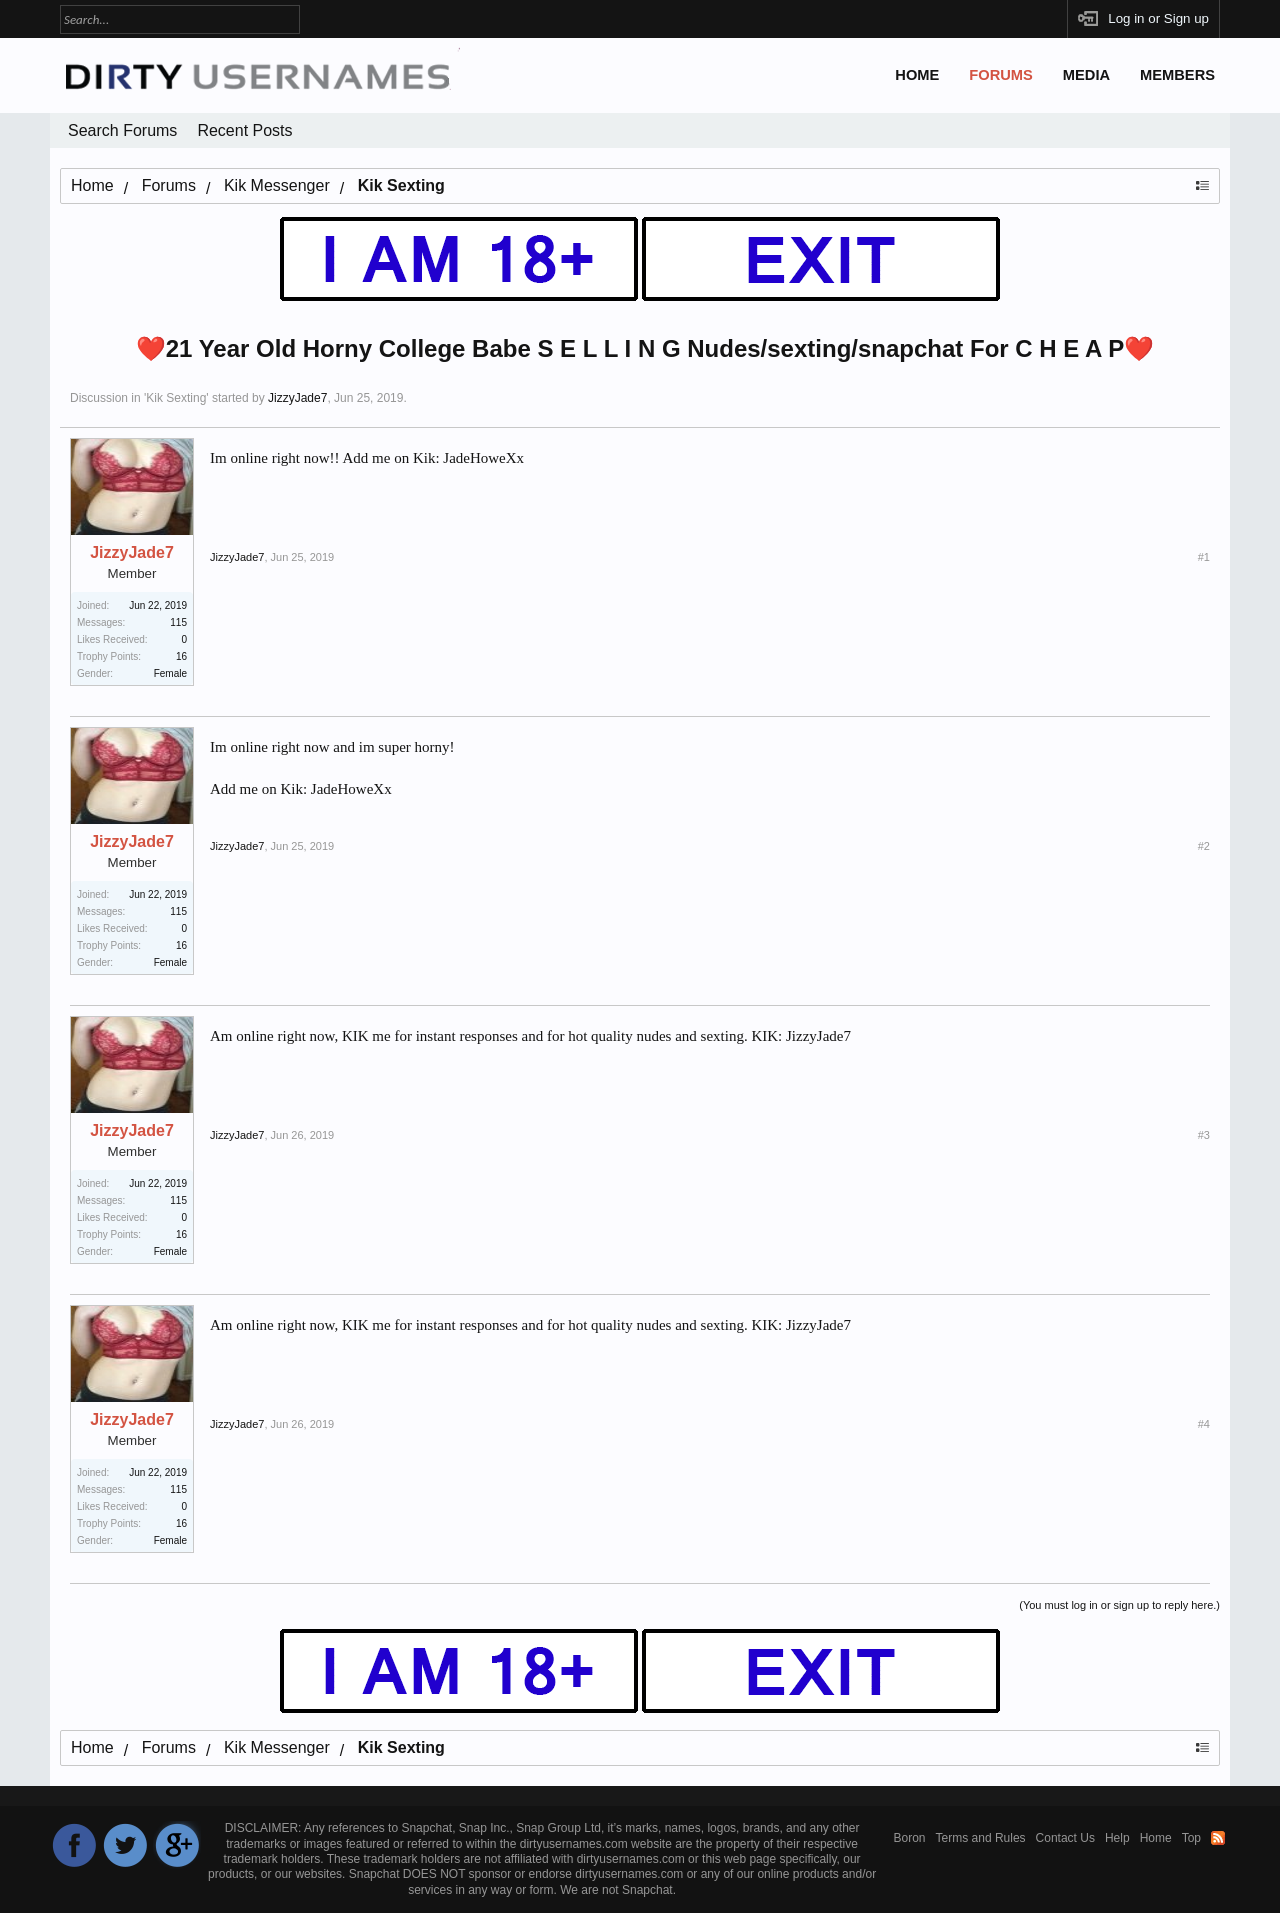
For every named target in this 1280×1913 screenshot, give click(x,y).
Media (1086, 75)
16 (181, 656)
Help (1117, 1838)
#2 (1204, 846)
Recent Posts (244, 130)
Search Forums (122, 130)
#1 (1204, 557)
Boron (910, 1838)
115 (178, 622)
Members (1177, 75)
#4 (1204, 1424)
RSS (1218, 1838)
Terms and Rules (981, 1838)
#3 (1204, 1135)
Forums (1001, 75)
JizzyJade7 (297, 398)
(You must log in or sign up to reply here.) (1119, 1605)
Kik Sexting (176, 398)
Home (917, 75)
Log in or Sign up (1158, 18)
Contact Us (1065, 1838)
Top (1191, 1838)
